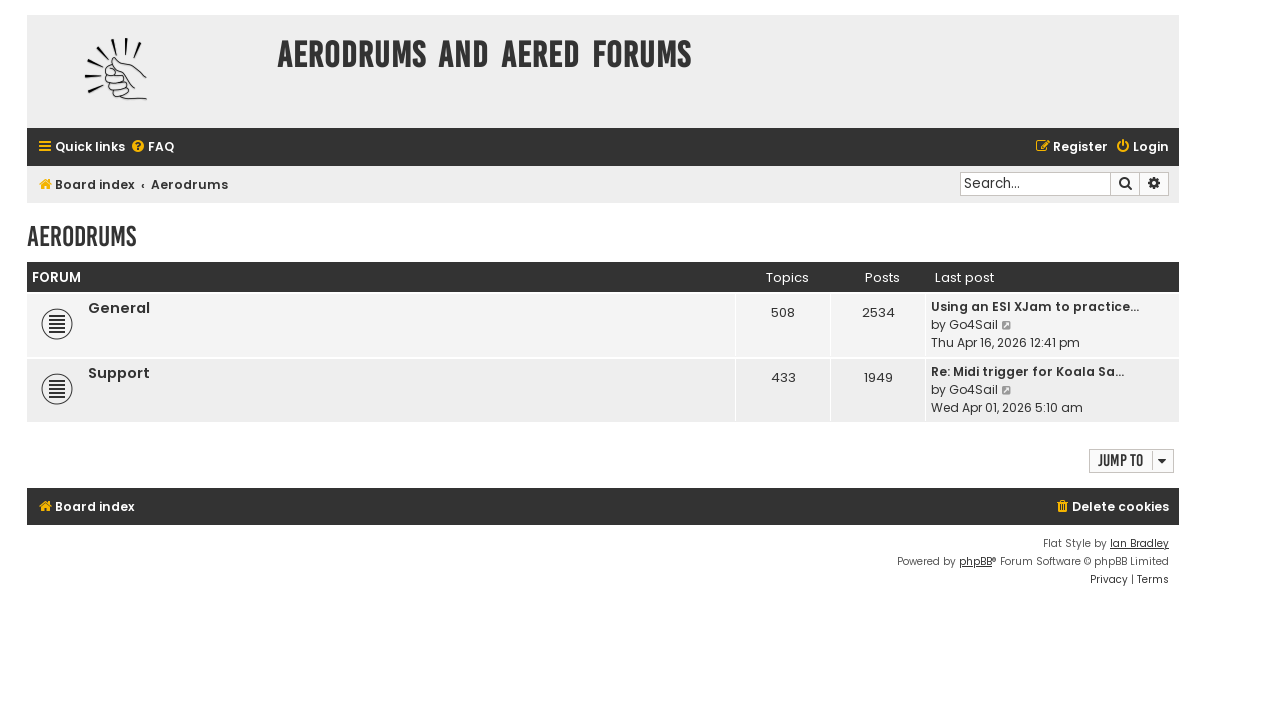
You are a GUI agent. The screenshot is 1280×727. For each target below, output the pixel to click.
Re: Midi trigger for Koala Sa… (1027, 371)
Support (119, 373)
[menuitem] (152, 147)
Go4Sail (973, 324)
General (119, 308)
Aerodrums (81, 236)
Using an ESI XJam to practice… (1035, 306)
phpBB (975, 561)
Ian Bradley (1139, 543)
